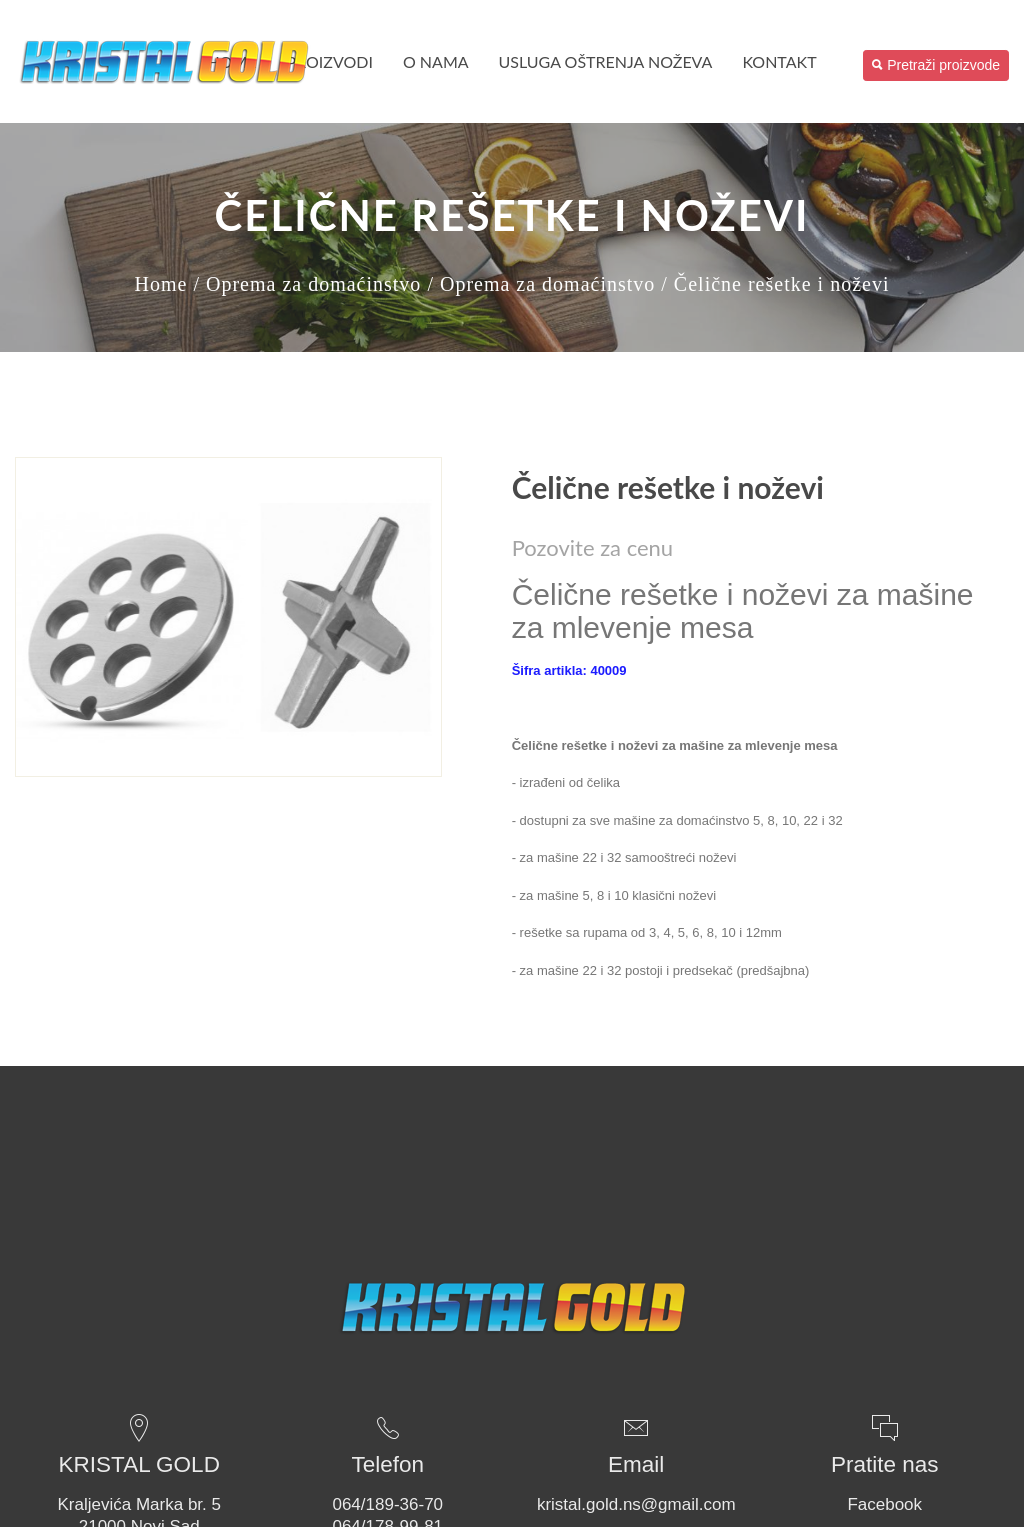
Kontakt (779, 61)
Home (161, 284)
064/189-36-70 (387, 1504)
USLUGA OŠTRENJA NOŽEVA (606, 61)
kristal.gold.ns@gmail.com (636, 1504)
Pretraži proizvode (936, 65)
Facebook (884, 1504)
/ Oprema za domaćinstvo (307, 284)
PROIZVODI (330, 61)
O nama (436, 61)
